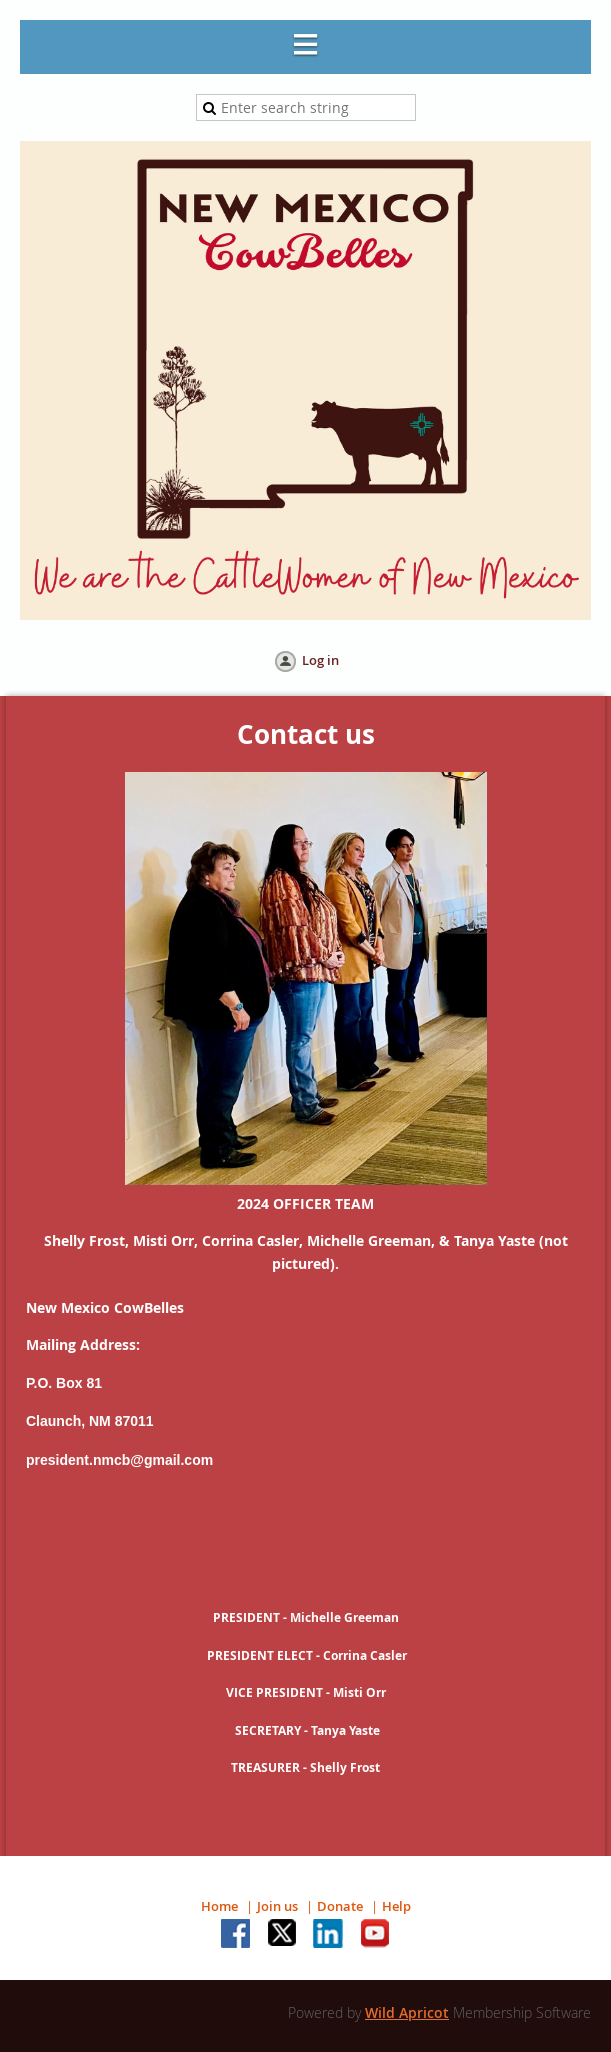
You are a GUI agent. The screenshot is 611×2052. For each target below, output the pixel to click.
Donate (340, 1906)
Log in (320, 660)
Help (396, 1906)
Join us (277, 1906)
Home (219, 1906)
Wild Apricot (407, 2012)
